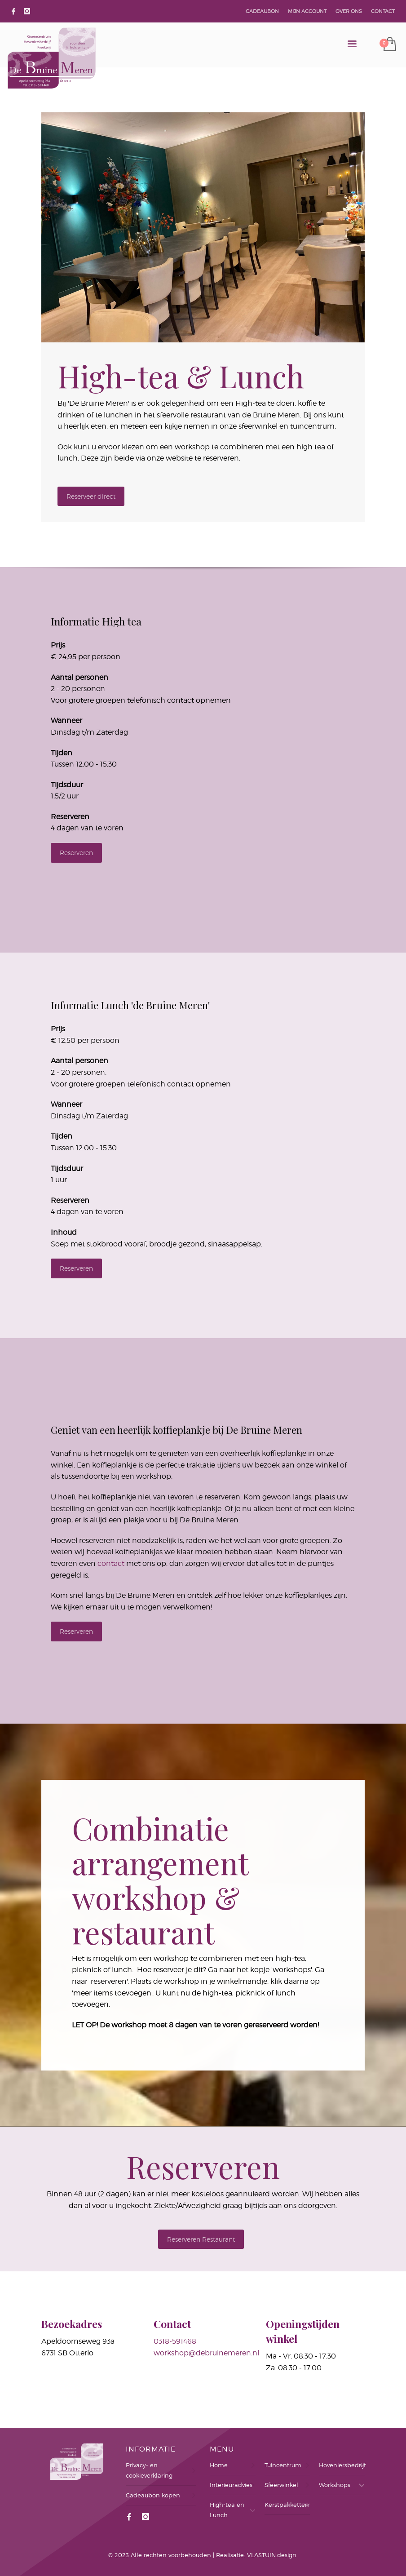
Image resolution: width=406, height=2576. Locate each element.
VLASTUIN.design (271, 2554)
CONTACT (383, 11)
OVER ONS (348, 11)
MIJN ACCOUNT (307, 11)
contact (110, 1563)
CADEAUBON (262, 11)
